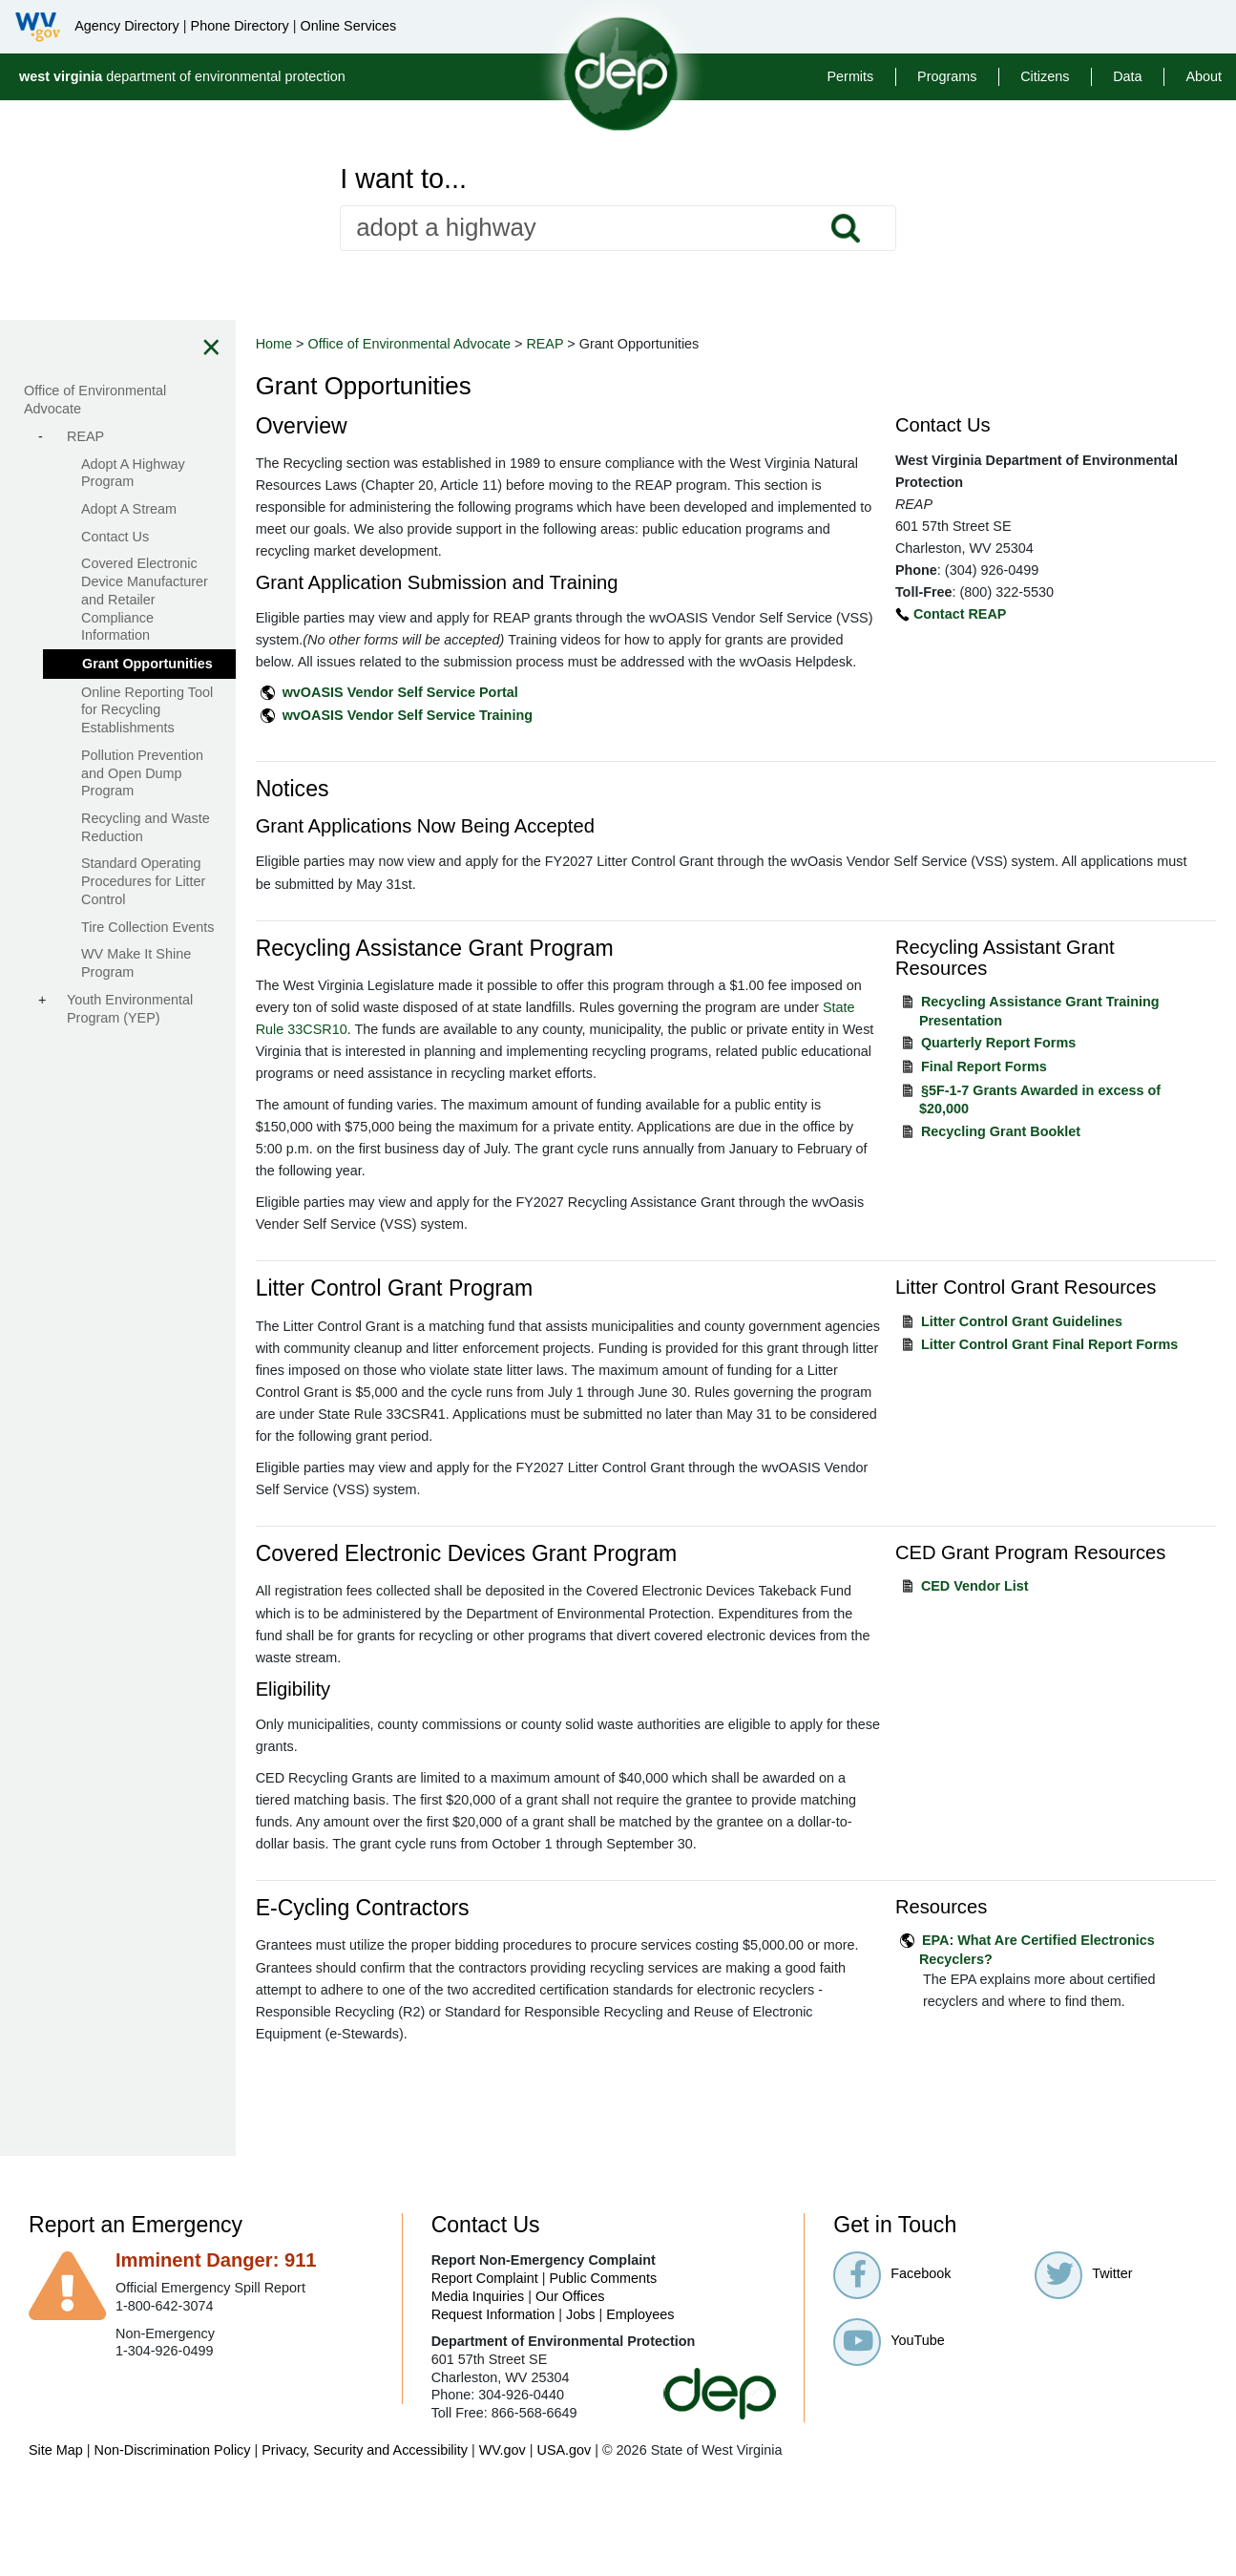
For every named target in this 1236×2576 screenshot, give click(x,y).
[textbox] (618, 228)
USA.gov (563, 2537)
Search (845, 228)
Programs (946, 76)
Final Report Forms (1016, 1088)
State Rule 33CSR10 (535, 1051)
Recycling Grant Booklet (1033, 1153)
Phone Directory (240, 25)
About (1203, 76)
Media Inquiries (478, 2384)
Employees (640, 2402)
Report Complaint (484, 2366)
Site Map (56, 2537)
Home (372, 343)
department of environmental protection (182, 76)
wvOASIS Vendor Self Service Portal (499, 714)
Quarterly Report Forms (1030, 1064)
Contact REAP (992, 614)
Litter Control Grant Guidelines (1054, 1365)
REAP (643, 343)
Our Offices (570, 2384)
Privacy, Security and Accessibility (365, 2537)
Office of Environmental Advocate (508, 343)
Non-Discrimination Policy (172, 2537)
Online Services (348, 25)
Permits (850, 76)
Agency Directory (126, 25)
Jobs (580, 2402)
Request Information (493, 2402)
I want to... (403, 179)
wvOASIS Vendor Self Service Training (506, 737)
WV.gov (502, 2537)
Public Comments (603, 2366)
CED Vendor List (1007, 1651)
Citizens (1044, 76)
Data (1127, 76)
